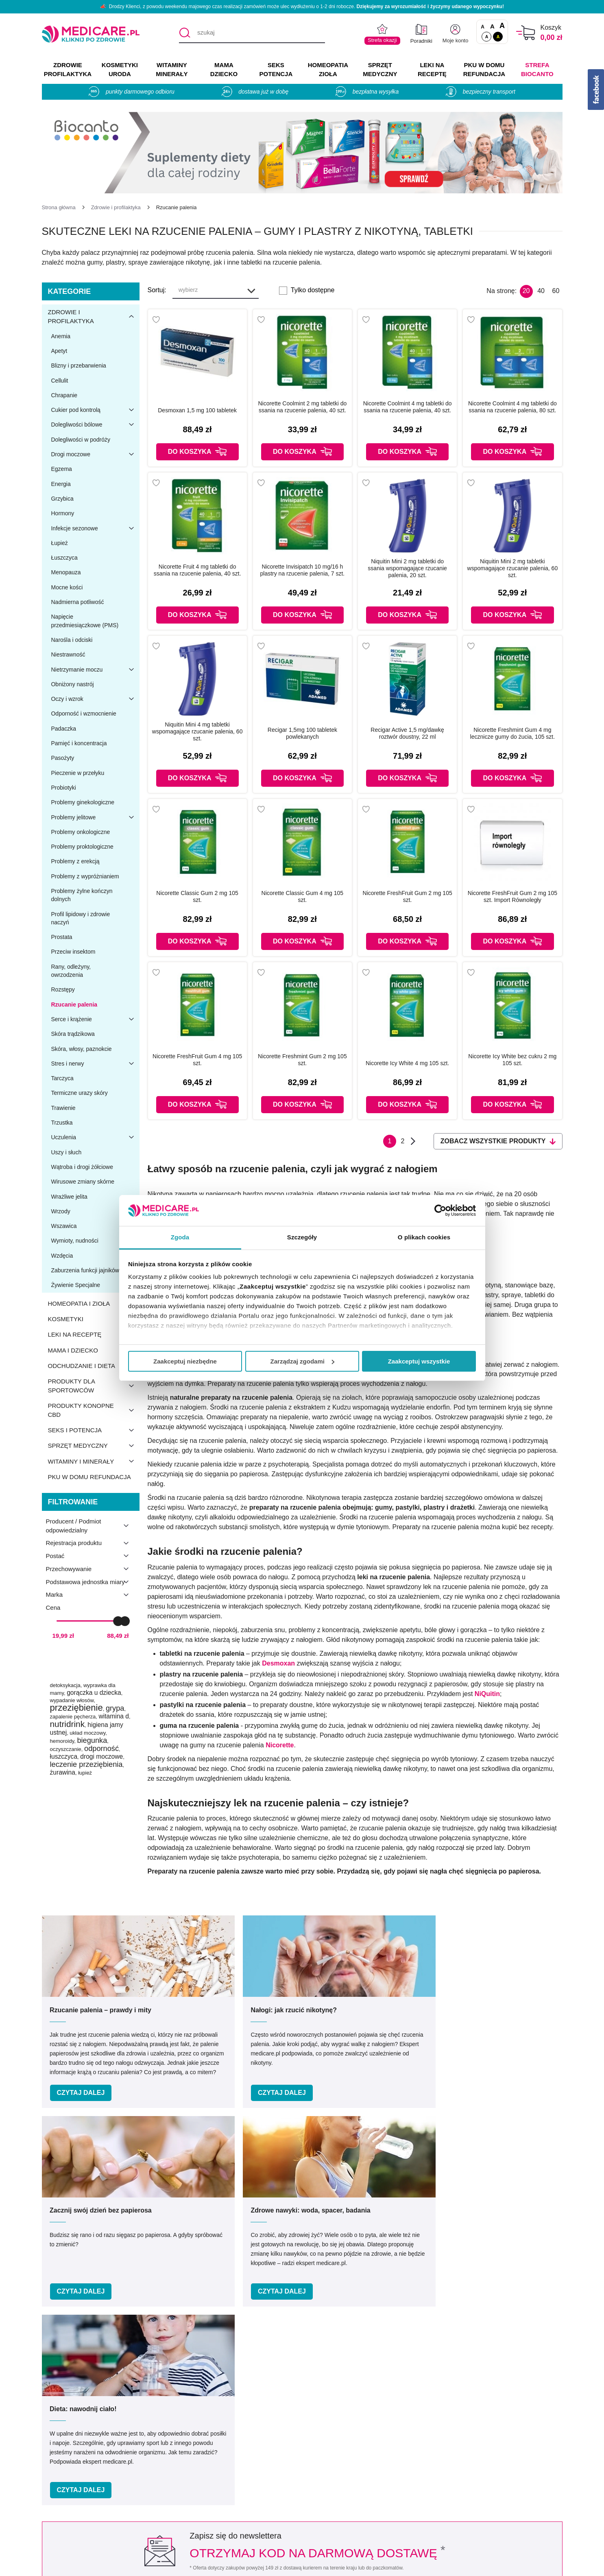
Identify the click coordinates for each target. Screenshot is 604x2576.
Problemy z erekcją (75, 861)
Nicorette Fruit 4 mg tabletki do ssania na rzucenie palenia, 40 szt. (197, 570)
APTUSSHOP (302, 2565)
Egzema (61, 469)
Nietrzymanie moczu (95, 669)
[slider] (118, 1621)
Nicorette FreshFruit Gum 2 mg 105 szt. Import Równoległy (512, 896)
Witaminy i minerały (94, 1461)
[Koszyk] (525, 32)
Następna (413, 1141)
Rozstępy (62, 989)
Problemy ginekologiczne (82, 802)
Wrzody (60, 1211)
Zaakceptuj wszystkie (419, 1361)
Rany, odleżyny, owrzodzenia (71, 970)
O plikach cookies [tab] (424, 1237)
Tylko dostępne (313, 290)
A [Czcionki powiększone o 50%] (492, 26)
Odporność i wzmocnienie (83, 713)
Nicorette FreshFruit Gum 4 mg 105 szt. (197, 1059)
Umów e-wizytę (329, 2336)
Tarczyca (62, 1078)
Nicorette (280, 1745)
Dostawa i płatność (341, 2502)
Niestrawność (68, 654)
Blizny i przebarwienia (78, 365)
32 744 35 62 (382, 2390)
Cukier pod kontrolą (95, 410)
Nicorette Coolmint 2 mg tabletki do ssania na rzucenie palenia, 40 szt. (302, 407)
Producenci (330, 2454)
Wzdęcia (62, 1255)
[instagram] (539, 2395)
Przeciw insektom (73, 951)
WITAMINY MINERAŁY (172, 69)
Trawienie (63, 1108)
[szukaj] (252, 33)
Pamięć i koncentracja (79, 743)
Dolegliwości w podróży (80, 439)
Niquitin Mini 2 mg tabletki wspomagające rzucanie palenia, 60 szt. (512, 568)
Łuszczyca (64, 557)
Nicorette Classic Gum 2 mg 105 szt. (197, 896)
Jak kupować (333, 2490)
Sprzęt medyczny (94, 1445)
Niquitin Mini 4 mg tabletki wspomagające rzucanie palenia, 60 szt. (197, 731)
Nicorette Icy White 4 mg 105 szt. (407, 1063)
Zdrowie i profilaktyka (94, 316)
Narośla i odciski (71, 640)
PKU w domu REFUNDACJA (484, 69)
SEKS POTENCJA (276, 69)
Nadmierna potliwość (77, 602)
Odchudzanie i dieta (94, 1366)
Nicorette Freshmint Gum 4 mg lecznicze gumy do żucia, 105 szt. (512, 733)
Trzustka (61, 1122)
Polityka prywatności (203, 2490)
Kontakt (185, 2467)
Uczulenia (95, 1137)
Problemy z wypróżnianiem (85, 876)
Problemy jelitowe (95, 817)
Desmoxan (278, 1663)
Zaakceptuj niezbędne (185, 1361)
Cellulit (59, 380)
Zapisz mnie (439, 2220)
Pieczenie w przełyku (77, 773)
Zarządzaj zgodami (302, 1361)
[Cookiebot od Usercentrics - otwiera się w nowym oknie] (440, 1210)
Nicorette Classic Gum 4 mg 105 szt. (303, 896)
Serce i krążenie (95, 1019)
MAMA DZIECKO (224, 69)
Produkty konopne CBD (94, 1410)
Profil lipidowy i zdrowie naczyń (80, 918)
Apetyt (59, 351)
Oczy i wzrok (95, 699)
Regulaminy (191, 2478)
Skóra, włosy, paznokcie (81, 1049)
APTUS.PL (413, 2565)
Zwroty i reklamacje (202, 2514)
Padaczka (63, 728)
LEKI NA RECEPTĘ (432, 69)
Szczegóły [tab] (302, 1237)
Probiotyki (63, 787)
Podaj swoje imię (154, 2205)
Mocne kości (67, 587)
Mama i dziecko (94, 1350)
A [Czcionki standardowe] (482, 27)
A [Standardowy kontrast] (486, 36)
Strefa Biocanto (537, 69)
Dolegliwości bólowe (95, 424)
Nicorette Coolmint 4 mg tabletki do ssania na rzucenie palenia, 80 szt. (512, 407)
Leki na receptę (94, 1334)
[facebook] (519, 2395)
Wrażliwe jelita (69, 1196)
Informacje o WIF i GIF (506, 2467)
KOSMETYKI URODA (120, 69)
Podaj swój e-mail (291, 2205)
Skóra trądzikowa (72, 1034)
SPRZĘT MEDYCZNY (380, 69)
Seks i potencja (94, 1430)
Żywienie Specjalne (75, 1285)
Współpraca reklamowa (208, 2502)
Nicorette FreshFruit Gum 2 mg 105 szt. (407, 896)
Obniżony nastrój (72, 684)
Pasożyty (62, 758)
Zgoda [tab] (180, 1237)
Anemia (60, 336)
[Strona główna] (59, 207)
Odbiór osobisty (336, 2514)
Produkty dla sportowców (94, 1386)
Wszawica (63, 1226)
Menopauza (66, 572)
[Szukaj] (185, 33)
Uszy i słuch (66, 1152)
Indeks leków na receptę (349, 2478)
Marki (322, 2467)
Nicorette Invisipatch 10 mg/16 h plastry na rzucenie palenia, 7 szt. (302, 570)
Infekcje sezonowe (95, 528)
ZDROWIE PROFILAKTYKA (67, 69)
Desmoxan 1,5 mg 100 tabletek (197, 410)
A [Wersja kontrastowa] (498, 36)
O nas (183, 2454)
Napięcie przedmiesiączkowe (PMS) (84, 620)
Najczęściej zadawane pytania (357, 2526)
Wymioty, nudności (74, 1240)
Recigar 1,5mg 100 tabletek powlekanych (302, 733)
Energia (60, 484)
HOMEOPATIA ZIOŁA (328, 69)
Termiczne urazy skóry (79, 1093)
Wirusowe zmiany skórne (82, 1181)
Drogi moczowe (95, 454)
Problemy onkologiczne (80, 832)
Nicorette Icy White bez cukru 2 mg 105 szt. (512, 1059)
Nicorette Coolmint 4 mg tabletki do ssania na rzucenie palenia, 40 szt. (407, 407)
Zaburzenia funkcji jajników (85, 1270)
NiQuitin (487, 1693)
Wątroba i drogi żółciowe (82, 1167)
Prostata (61, 937)
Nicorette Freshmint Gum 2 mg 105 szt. (302, 1059)
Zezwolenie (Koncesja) (507, 2454)
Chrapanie (64, 395)
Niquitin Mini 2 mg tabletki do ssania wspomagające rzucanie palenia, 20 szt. (407, 568)
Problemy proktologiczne (82, 846)
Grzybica (62, 498)
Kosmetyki (94, 1319)
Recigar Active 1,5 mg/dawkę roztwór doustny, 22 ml (407, 733)
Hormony (62, 513)
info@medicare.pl (388, 2400)
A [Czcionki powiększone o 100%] (502, 26)
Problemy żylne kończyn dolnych (81, 895)
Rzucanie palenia (74, 1004)
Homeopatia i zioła (94, 1303)
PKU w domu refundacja (89, 1476)
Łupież (59, 543)
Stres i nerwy (95, 1063)
